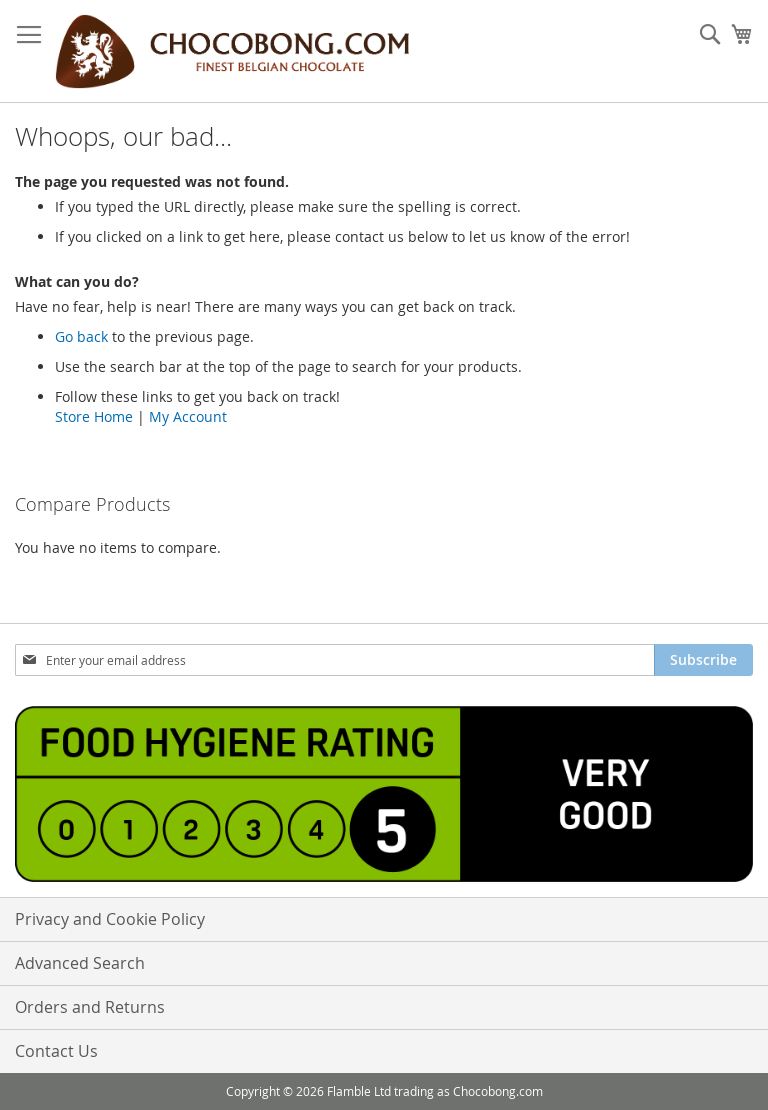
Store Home (94, 416)
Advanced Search (80, 963)
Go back (81, 336)
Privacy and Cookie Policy (110, 919)
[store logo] (232, 51)
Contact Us (56, 1051)
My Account (188, 416)
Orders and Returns (90, 1007)
